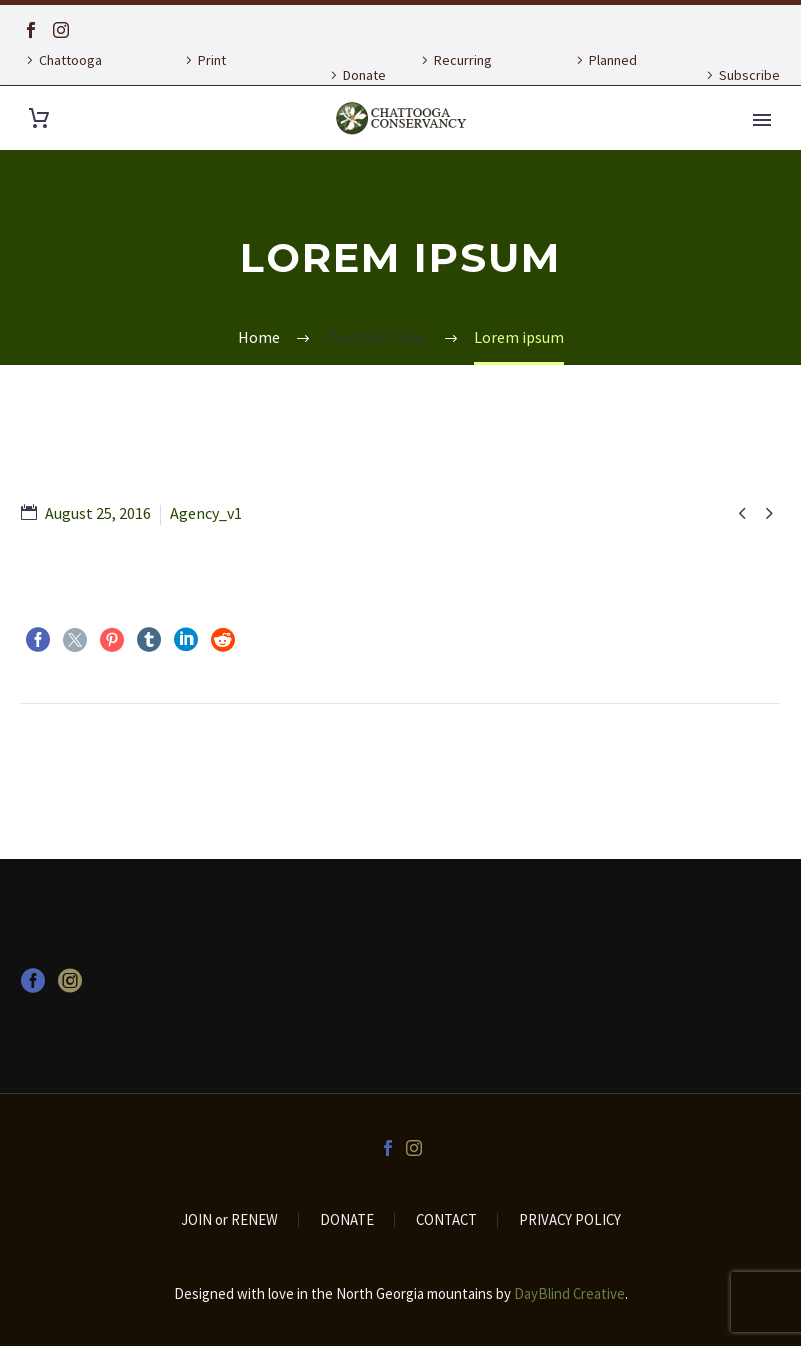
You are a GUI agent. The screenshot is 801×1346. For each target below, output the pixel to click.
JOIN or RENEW (229, 1220)
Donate (364, 75)
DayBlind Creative (569, 1293)
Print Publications (216, 75)
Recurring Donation (454, 75)
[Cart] (39, 118)
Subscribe (749, 75)
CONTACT (446, 1220)
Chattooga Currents (61, 75)
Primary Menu (762, 120)
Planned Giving (604, 75)
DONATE (347, 1220)
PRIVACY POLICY (570, 1220)
